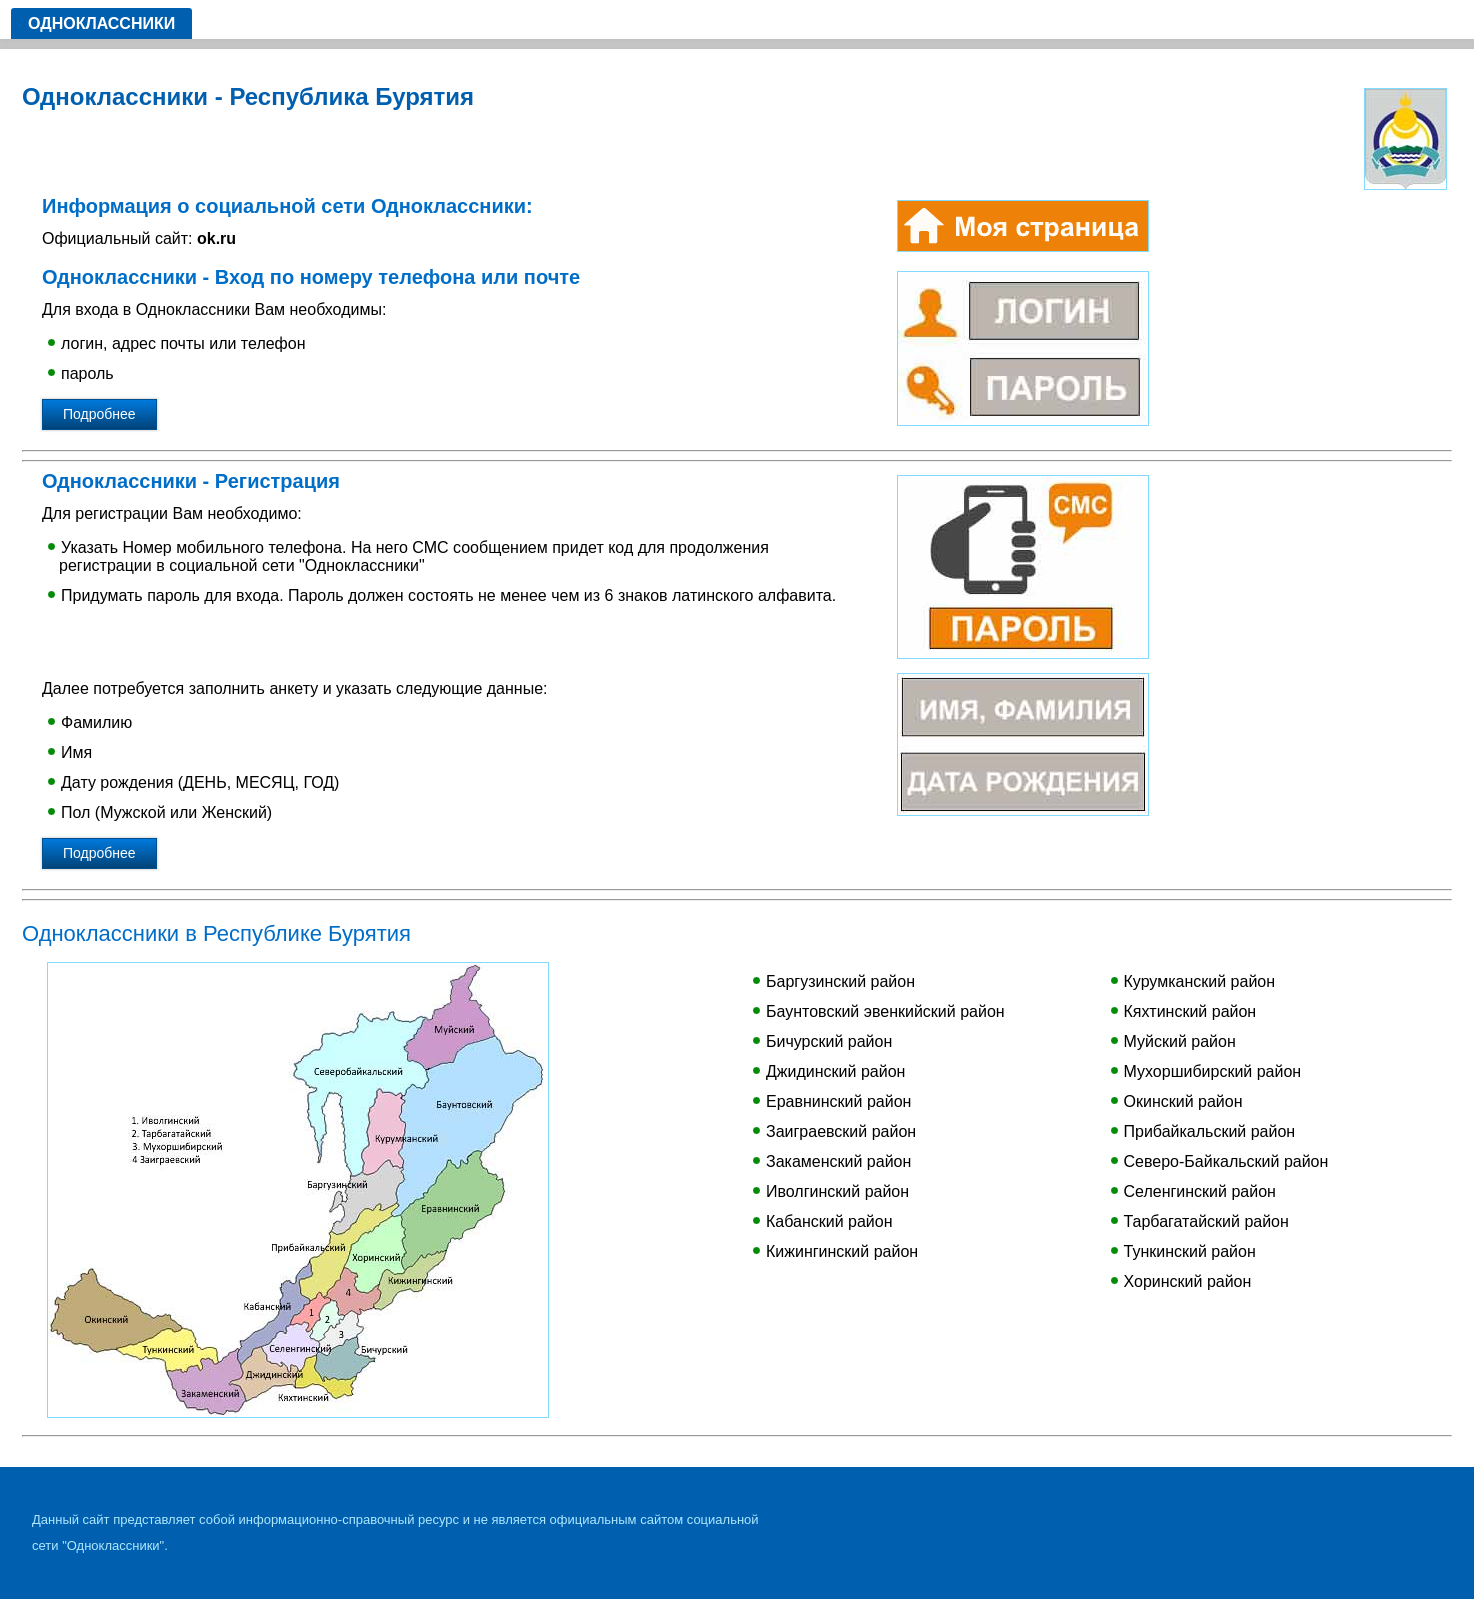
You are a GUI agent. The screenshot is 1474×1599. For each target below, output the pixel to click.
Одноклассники (101, 23)
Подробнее (99, 414)
